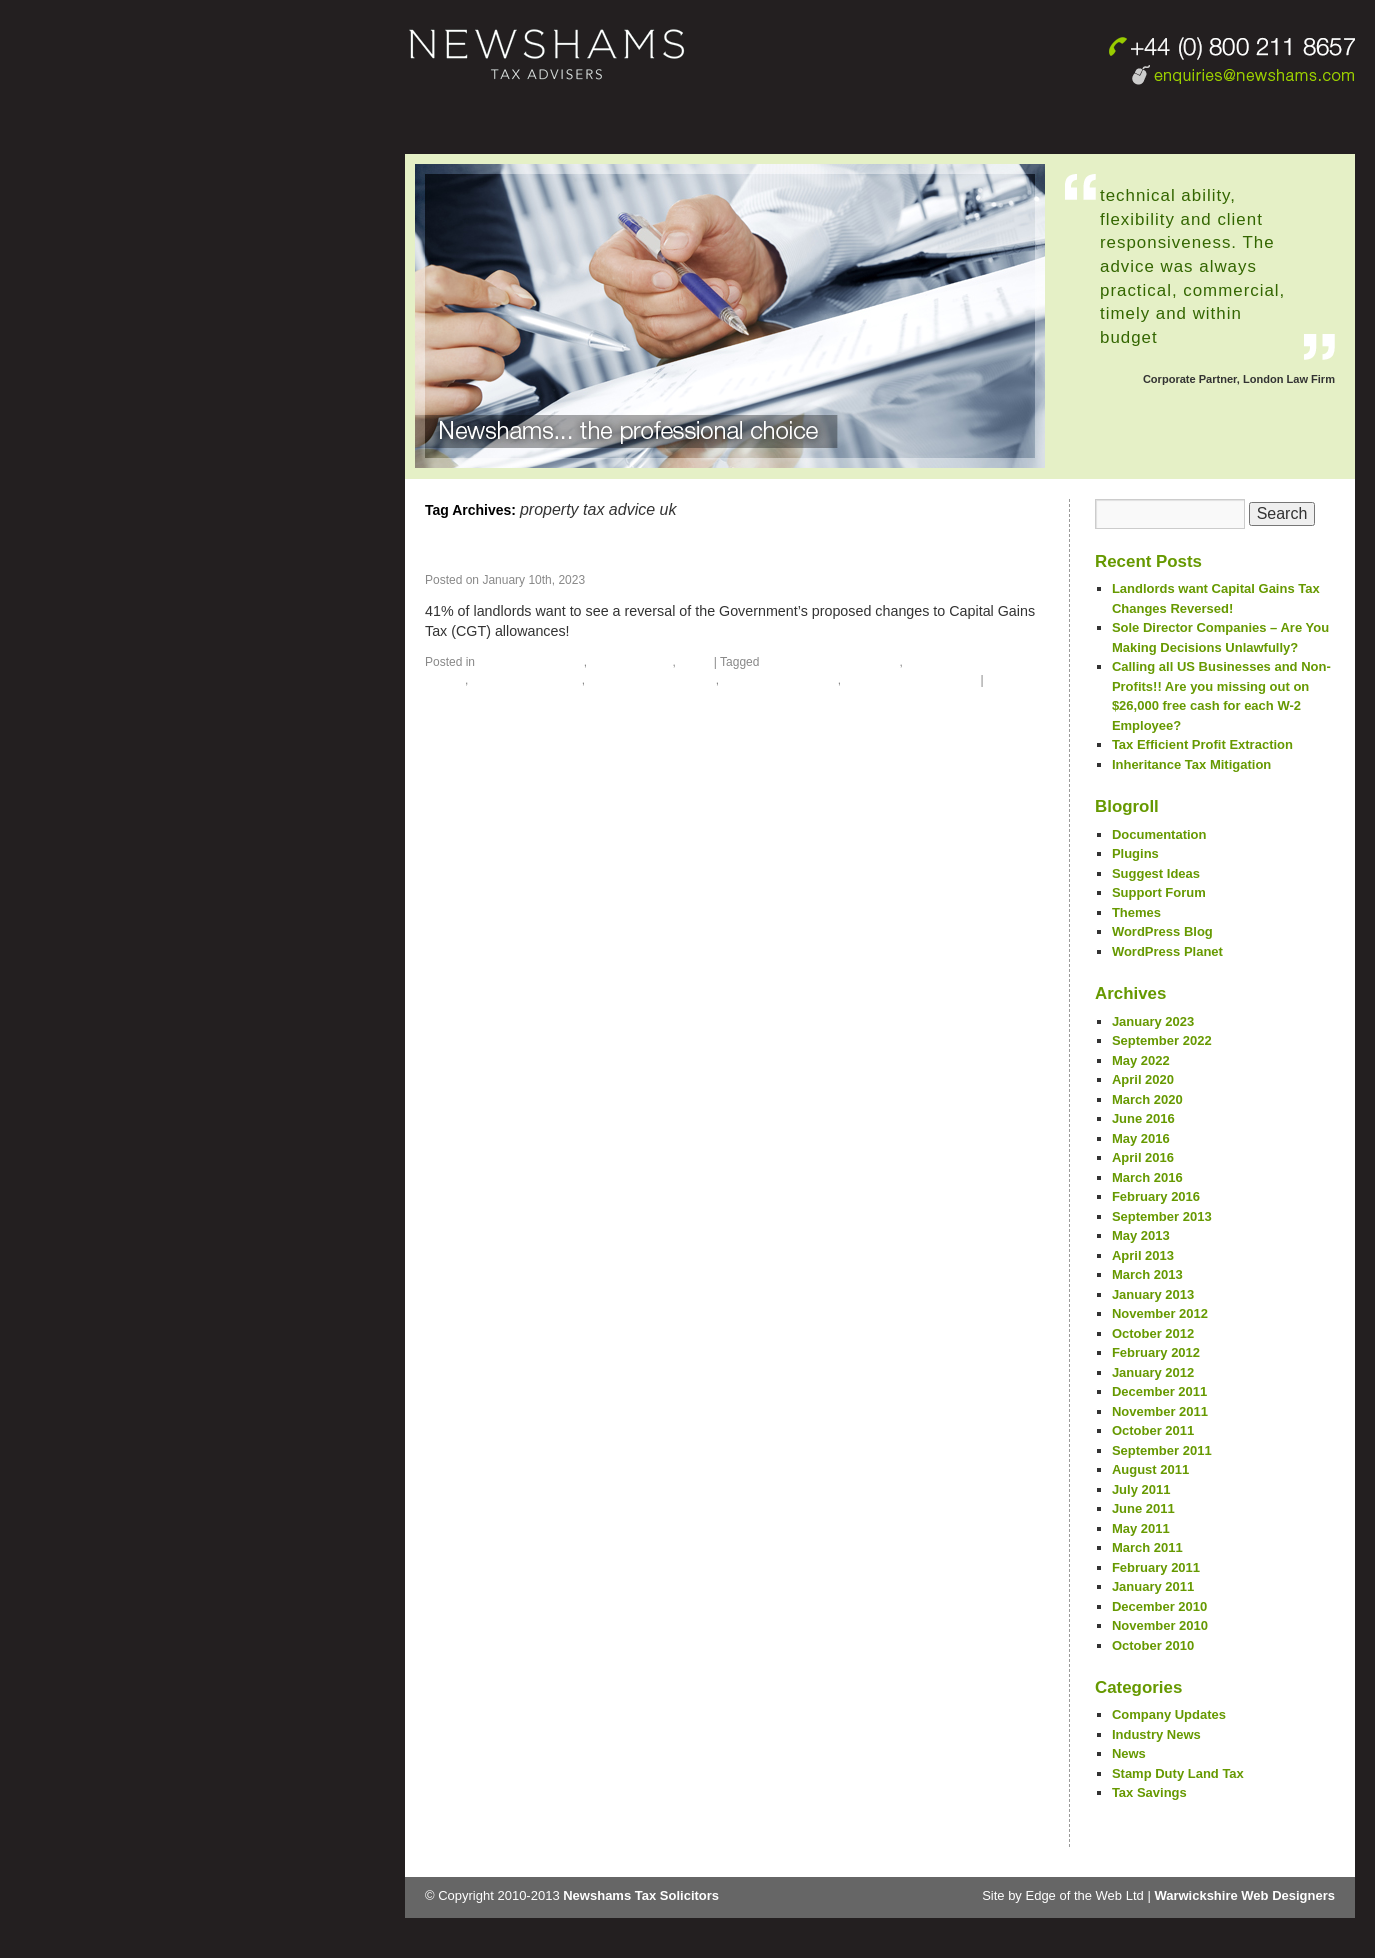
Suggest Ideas (1156, 873)
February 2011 (1156, 1567)
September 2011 (1162, 1450)
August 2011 (1150, 1469)
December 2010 (1159, 1606)
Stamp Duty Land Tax (1178, 1773)
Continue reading (642, 631)
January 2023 (1153, 1021)
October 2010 (1153, 1645)
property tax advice (527, 680)
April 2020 (1143, 1079)
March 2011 (1147, 1547)
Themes (1136, 912)
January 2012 (1153, 1372)
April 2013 (1143, 1255)
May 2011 (1141, 1528)
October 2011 (1153, 1430)
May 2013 (1141, 1235)
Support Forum (1159, 892)
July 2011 (1141, 1489)
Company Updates (530, 662)
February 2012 (1156, 1352)
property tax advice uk (651, 680)
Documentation (1159, 834)
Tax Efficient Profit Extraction (1202, 744)
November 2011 (1160, 1411)
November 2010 (1160, 1625)
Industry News (631, 662)
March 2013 (1147, 1274)
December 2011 (1159, 1391)
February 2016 (1156, 1196)
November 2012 (1160, 1313)
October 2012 (1153, 1333)
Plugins (1135, 853)
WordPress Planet (1167, 951)
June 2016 (1143, 1118)
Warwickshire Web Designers (1244, 1895)
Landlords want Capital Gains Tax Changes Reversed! (699, 555)
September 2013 (1162, 1216)
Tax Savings (1149, 1792)
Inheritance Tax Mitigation (1191, 764)
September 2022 (1162, 1040)
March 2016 (1147, 1177)
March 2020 (1147, 1099)
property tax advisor (779, 680)
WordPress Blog (1162, 931)
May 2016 (1141, 1138)
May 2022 (1141, 1060)
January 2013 (1153, 1294)
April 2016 (1143, 1157)
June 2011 (1143, 1508)
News (694, 662)
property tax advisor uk (910, 680)
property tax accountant (831, 662)
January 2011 (1153, 1586)
